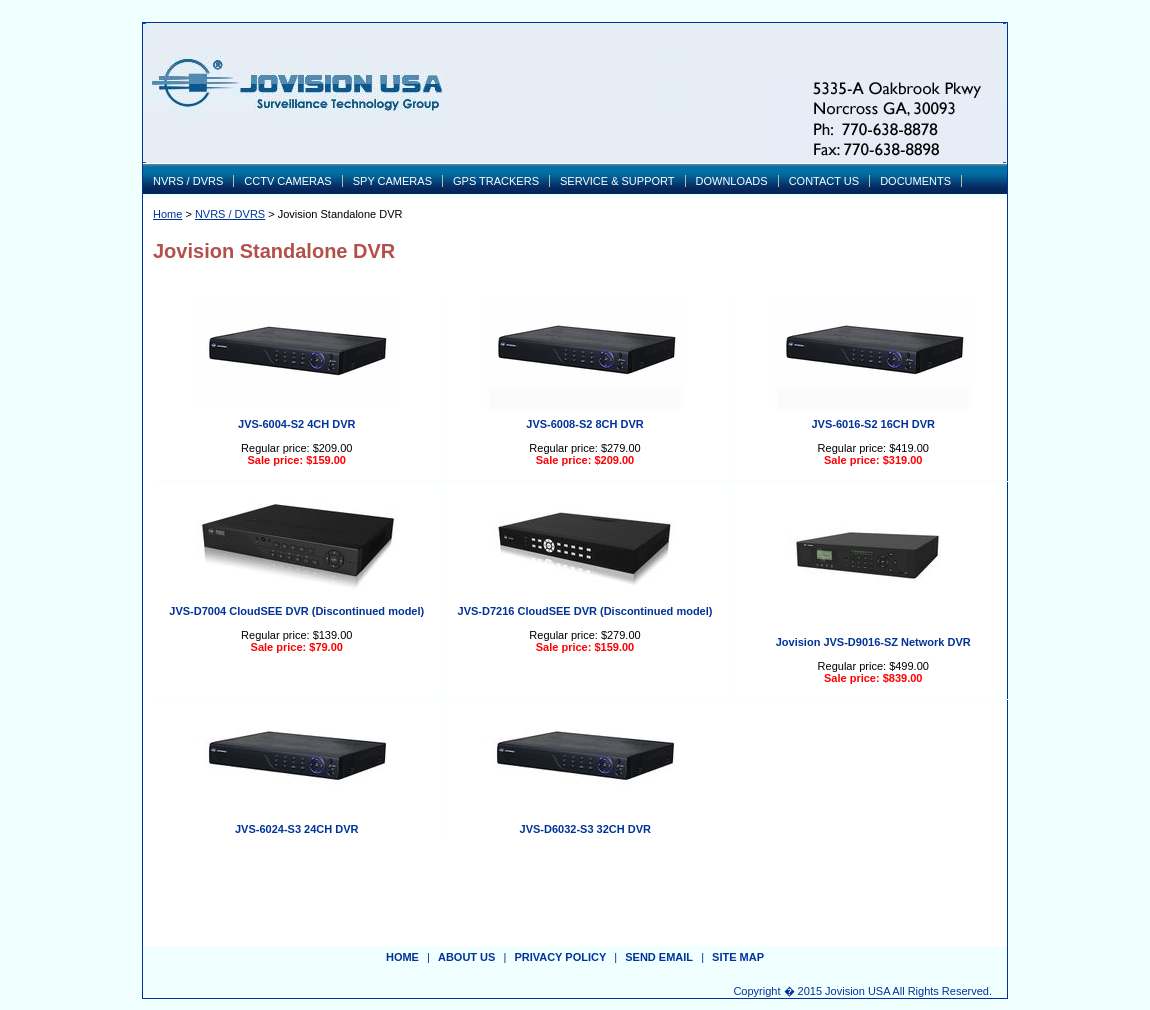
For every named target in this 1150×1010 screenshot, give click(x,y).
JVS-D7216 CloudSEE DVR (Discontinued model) (585, 611)
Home (167, 214)
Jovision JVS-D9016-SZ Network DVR (873, 642)
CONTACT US (824, 181)
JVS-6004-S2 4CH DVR (296, 424)
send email (659, 957)
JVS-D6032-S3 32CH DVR (585, 829)
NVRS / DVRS (188, 181)
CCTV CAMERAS (287, 181)
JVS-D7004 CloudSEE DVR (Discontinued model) (296, 611)
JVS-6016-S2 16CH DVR (873, 424)
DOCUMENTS (915, 181)
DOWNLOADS (732, 181)
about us (466, 957)
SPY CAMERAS (392, 181)
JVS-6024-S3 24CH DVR (297, 829)
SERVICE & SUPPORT (617, 181)
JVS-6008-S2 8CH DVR (584, 424)
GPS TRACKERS (496, 181)
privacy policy (560, 957)
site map (738, 957)
